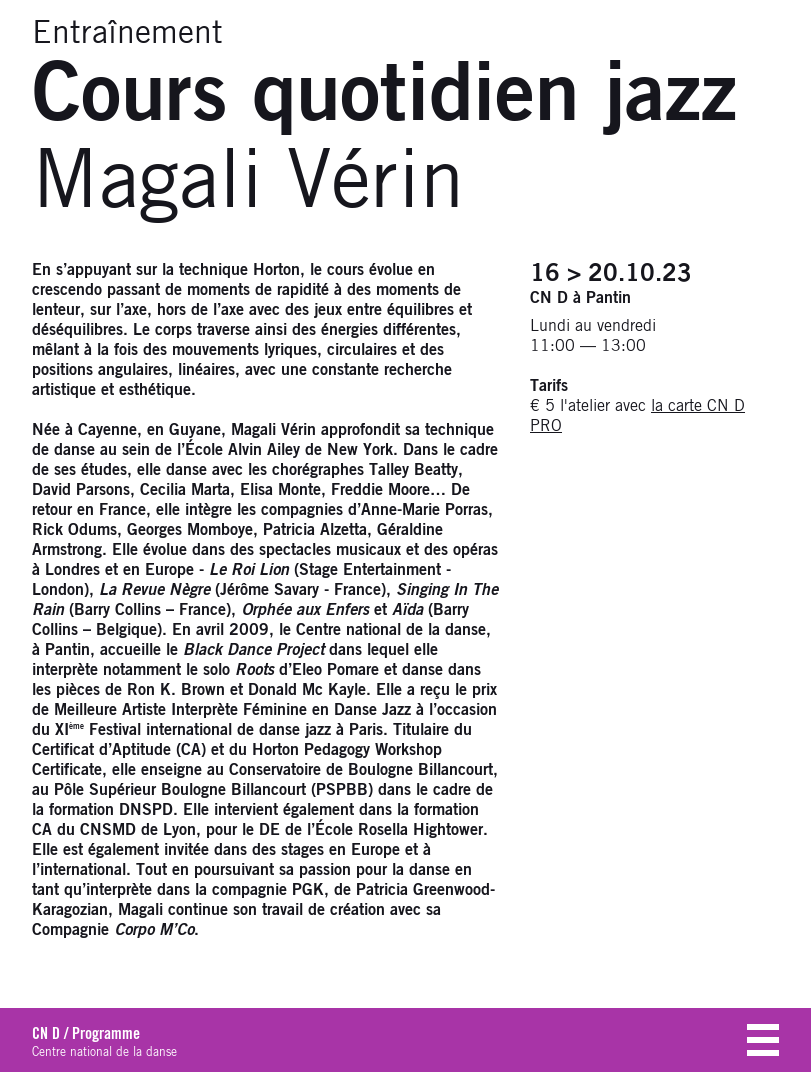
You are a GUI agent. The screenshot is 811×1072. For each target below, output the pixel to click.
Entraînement (127, 34)
